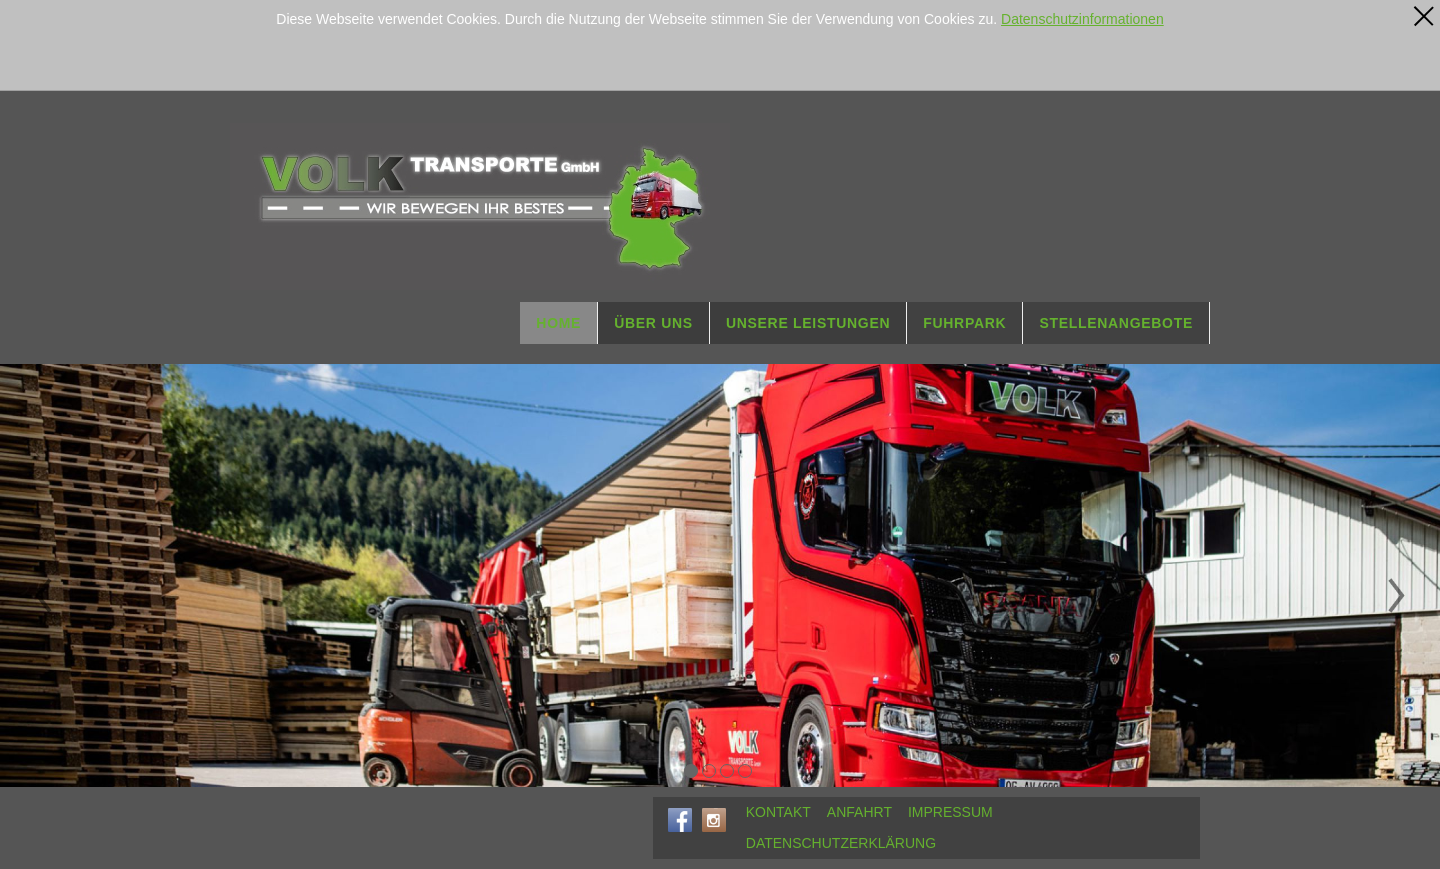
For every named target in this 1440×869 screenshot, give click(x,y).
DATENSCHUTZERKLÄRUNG (841, 843)
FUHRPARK (964, 323)
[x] (1424, 16)
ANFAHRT (859, 812)
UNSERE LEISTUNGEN (808, 323)
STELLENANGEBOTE (1116, 323)
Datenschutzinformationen (1082, 19)
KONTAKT (778, 812)
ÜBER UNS (653, 323)
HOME (558, 323)
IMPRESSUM (950, 812)
